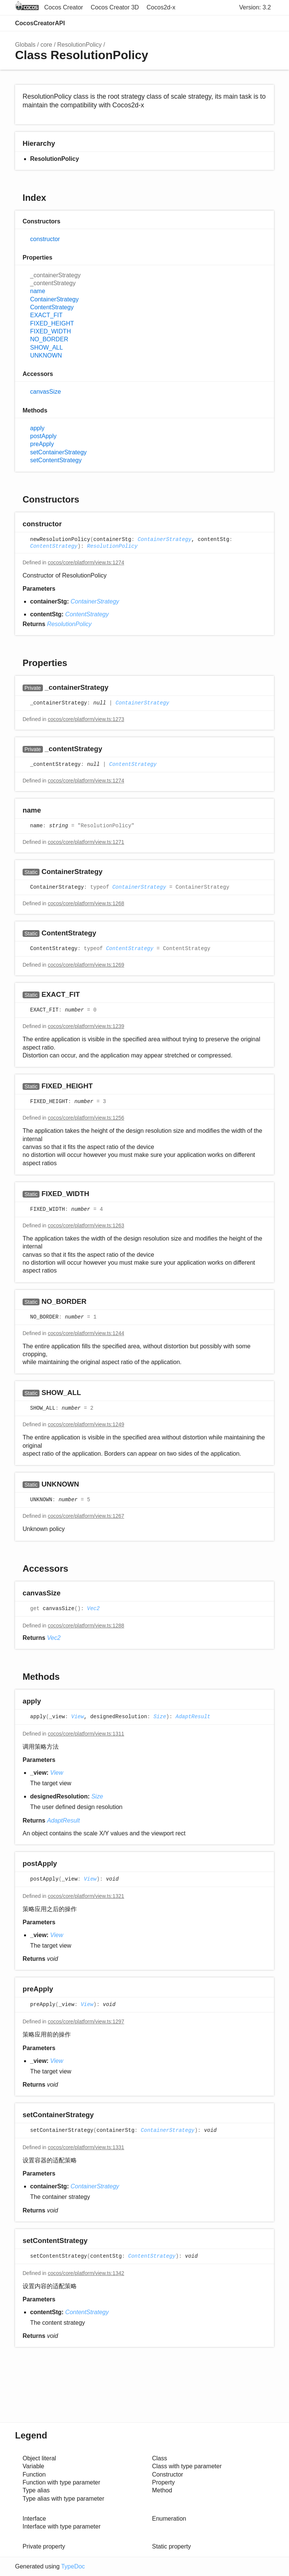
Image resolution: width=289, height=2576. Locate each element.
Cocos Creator (63, 7)
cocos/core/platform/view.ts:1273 (86, 719)
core (46, 44)
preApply (42, 444)
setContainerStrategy (58, 452)
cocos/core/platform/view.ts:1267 (86, 1516)
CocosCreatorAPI (40, 23)
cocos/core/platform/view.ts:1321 (86, 1896)
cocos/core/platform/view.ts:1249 (86, 1424)
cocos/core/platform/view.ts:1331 (86, 2147)
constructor (45, 239)
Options (249, 23)
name (37, 291)
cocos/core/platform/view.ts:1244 (86, 1333)
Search (234, 23)
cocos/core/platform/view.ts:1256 (86, 1118)
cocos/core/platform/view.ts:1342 (86, 2273)
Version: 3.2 (255, 7)
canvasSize (45, 391)
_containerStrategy (55, 275)
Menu (266, 23)
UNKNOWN (46, 355)
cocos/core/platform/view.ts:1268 (86, 903)
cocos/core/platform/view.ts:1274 (86, 562)
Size (160, 1717)
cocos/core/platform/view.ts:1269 (86, 965)
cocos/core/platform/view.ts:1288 (86, 1626)
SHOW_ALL (46, 347)
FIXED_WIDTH (50, 331)
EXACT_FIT (46, 315)
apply (37, 428)
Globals (25, 44)
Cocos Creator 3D (115, 7)
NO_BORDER (49, 339)
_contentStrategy (53, 283)
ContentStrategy (52, 307)
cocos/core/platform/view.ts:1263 (86, 1225)
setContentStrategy (56, 460)
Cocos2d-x (161, 7)
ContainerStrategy (54, 299)
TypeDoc (73, 2566)
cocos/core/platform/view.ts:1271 (86, 842)
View (77, 1717)
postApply (43, 436)
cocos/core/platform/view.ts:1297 (86, 2021)
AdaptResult (193, 1717)
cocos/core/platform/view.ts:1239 (86, 1026)
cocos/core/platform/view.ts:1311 (86, 1734)
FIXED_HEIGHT (52, 323)
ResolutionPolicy (79, 44)
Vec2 (93, 1609)
